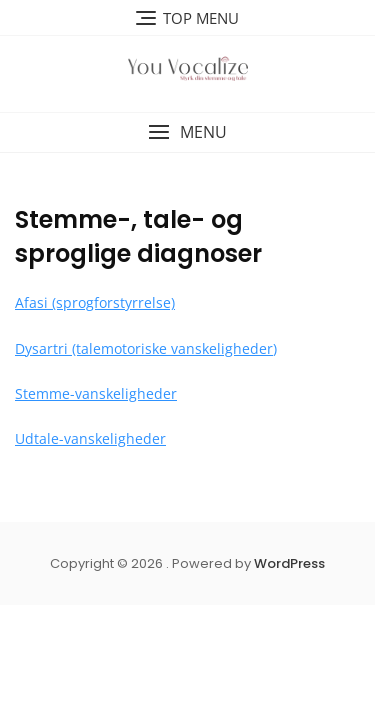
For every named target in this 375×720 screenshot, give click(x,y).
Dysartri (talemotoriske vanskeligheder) (146, 348)
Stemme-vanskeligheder (96, 393)
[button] (187, 132)
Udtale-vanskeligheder (90, 438)
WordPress (289, 563)
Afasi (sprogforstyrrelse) (95, 302)
